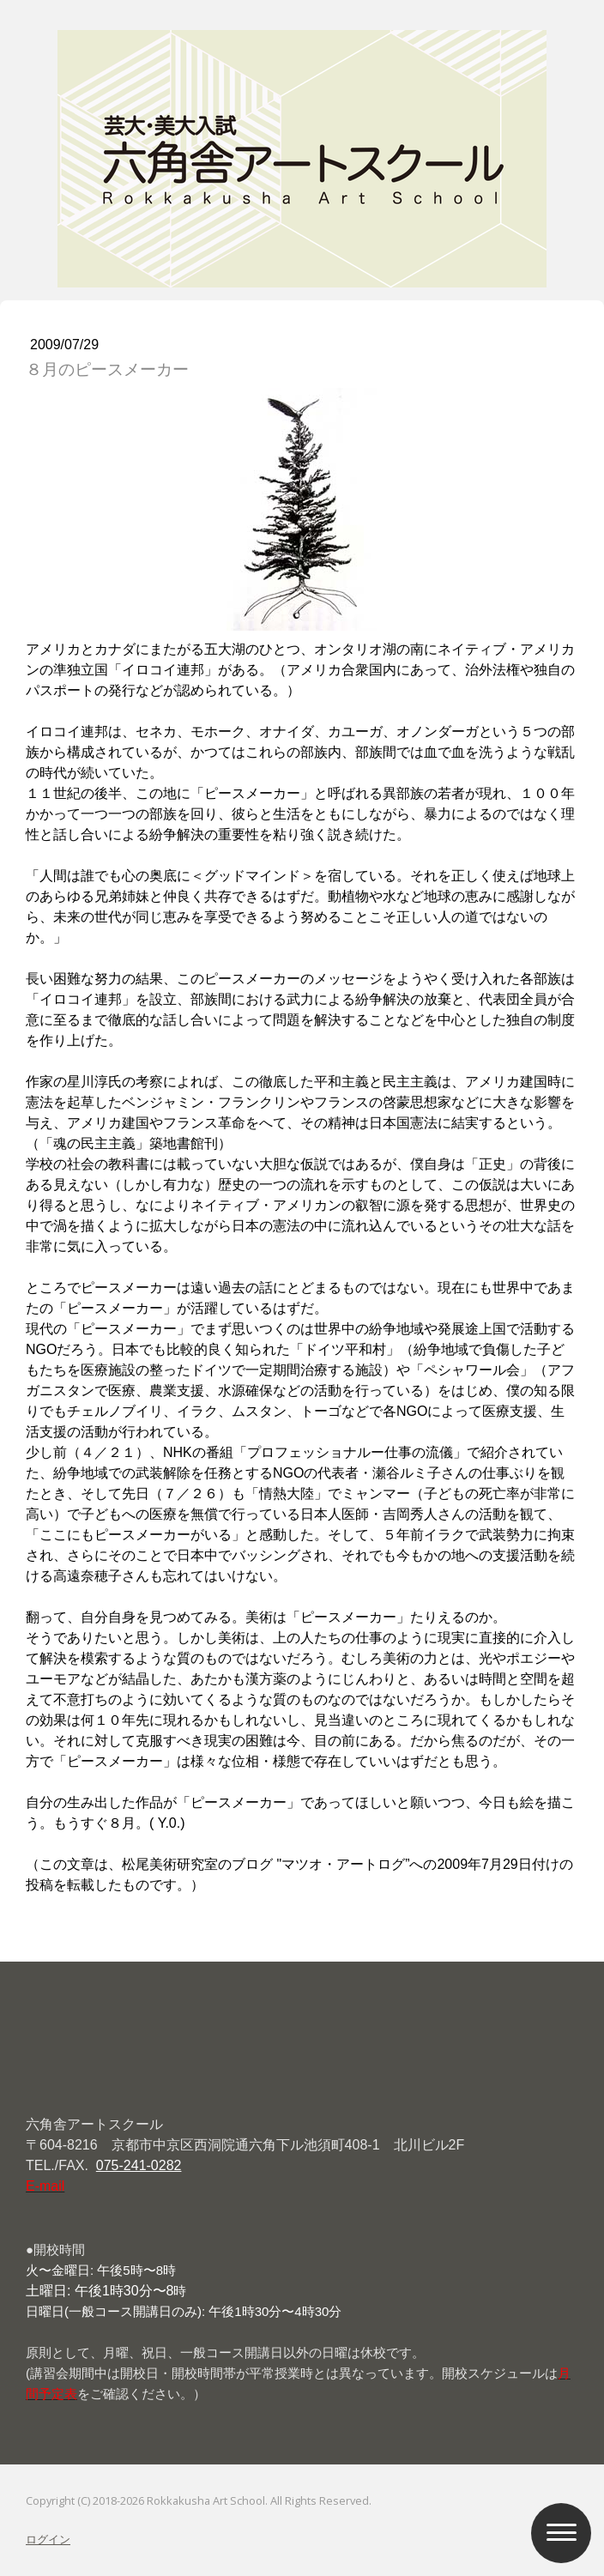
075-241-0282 (139, 2165)
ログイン (48, 2539)
